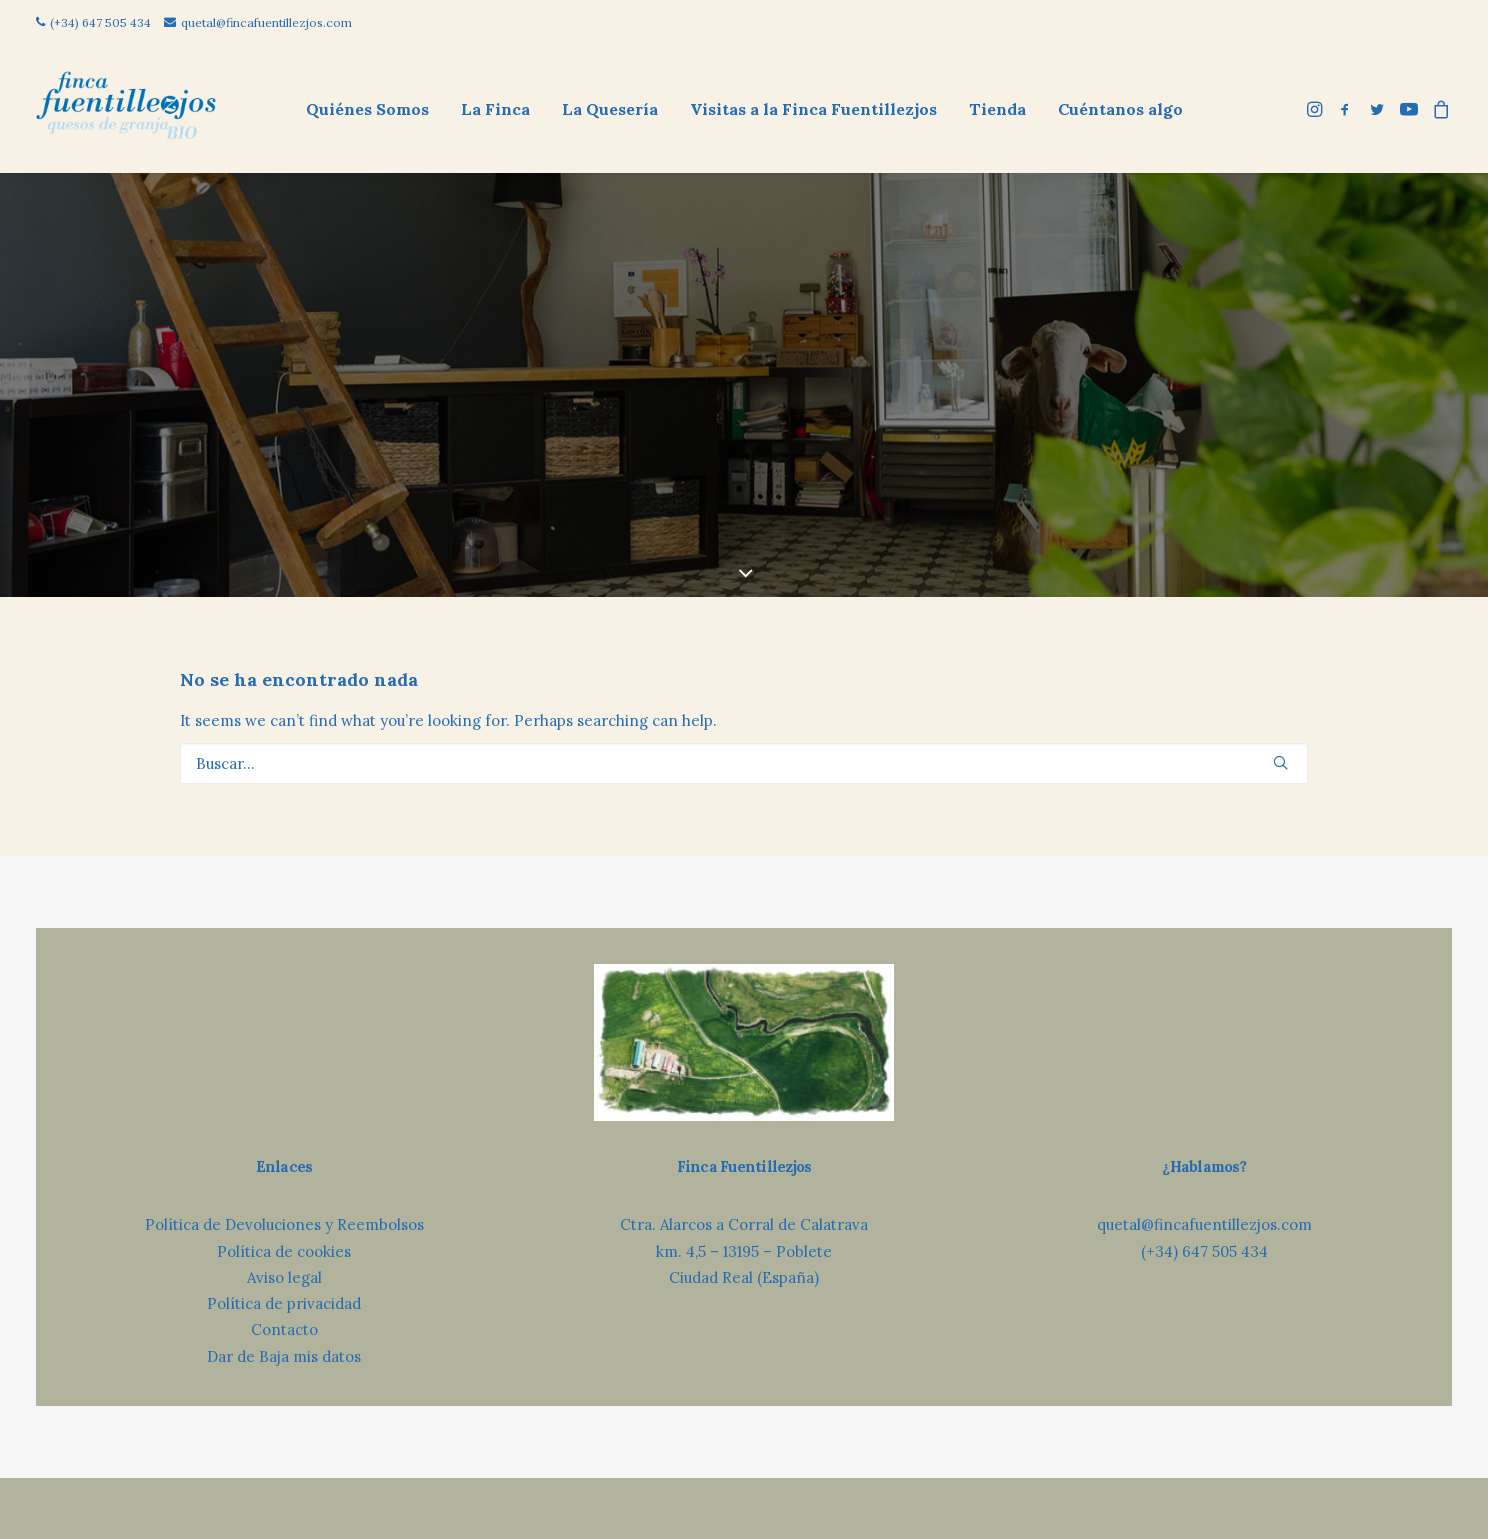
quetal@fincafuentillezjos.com (258, 22)
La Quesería (610, 109)
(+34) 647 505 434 (93, 22)
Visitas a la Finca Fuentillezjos (813, 109)
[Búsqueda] (744, 696)
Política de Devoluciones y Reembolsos (284, 1157)
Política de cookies (284, 1184)
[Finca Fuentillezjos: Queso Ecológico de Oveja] (126, 108)
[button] (1316, 108)
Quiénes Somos (367, 109)
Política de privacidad (284, 1236)
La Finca (495, 109)
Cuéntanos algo (1120, 109)
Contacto (284, 1262)
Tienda (997, 109)
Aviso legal (284, 1210)
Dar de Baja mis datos (284, 1289)
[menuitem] (367, 108)
